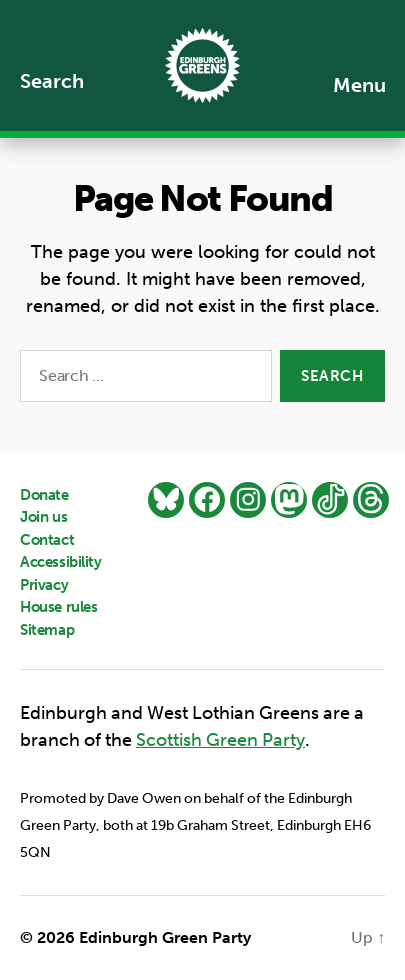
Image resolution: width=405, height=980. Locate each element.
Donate (44, 495)
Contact (47, 540)
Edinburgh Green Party (165, 937)
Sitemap (47, 630)
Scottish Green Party (220, 740)
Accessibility (61, 562)
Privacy (44, 585)
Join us (43, 517)
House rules (58, 607)
